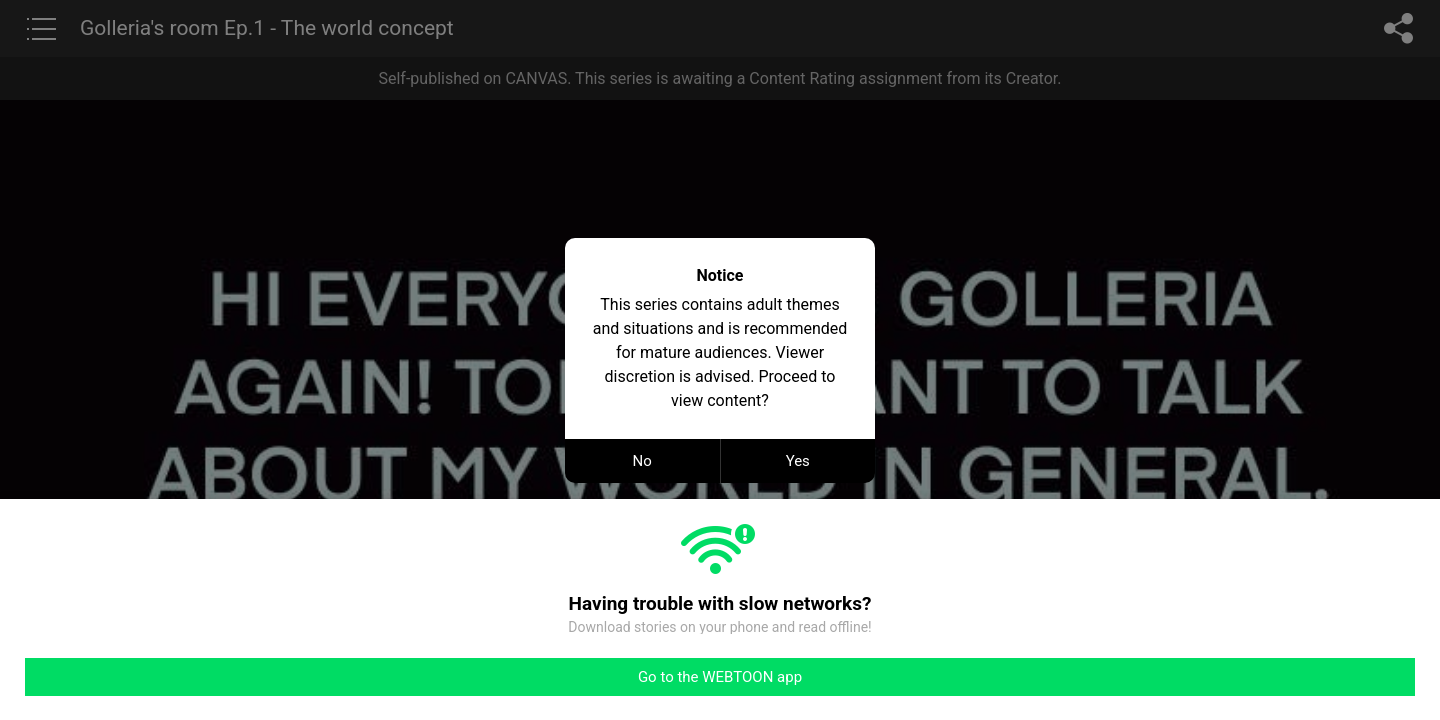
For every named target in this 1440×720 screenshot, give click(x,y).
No (642, 461)
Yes (798, 461)
